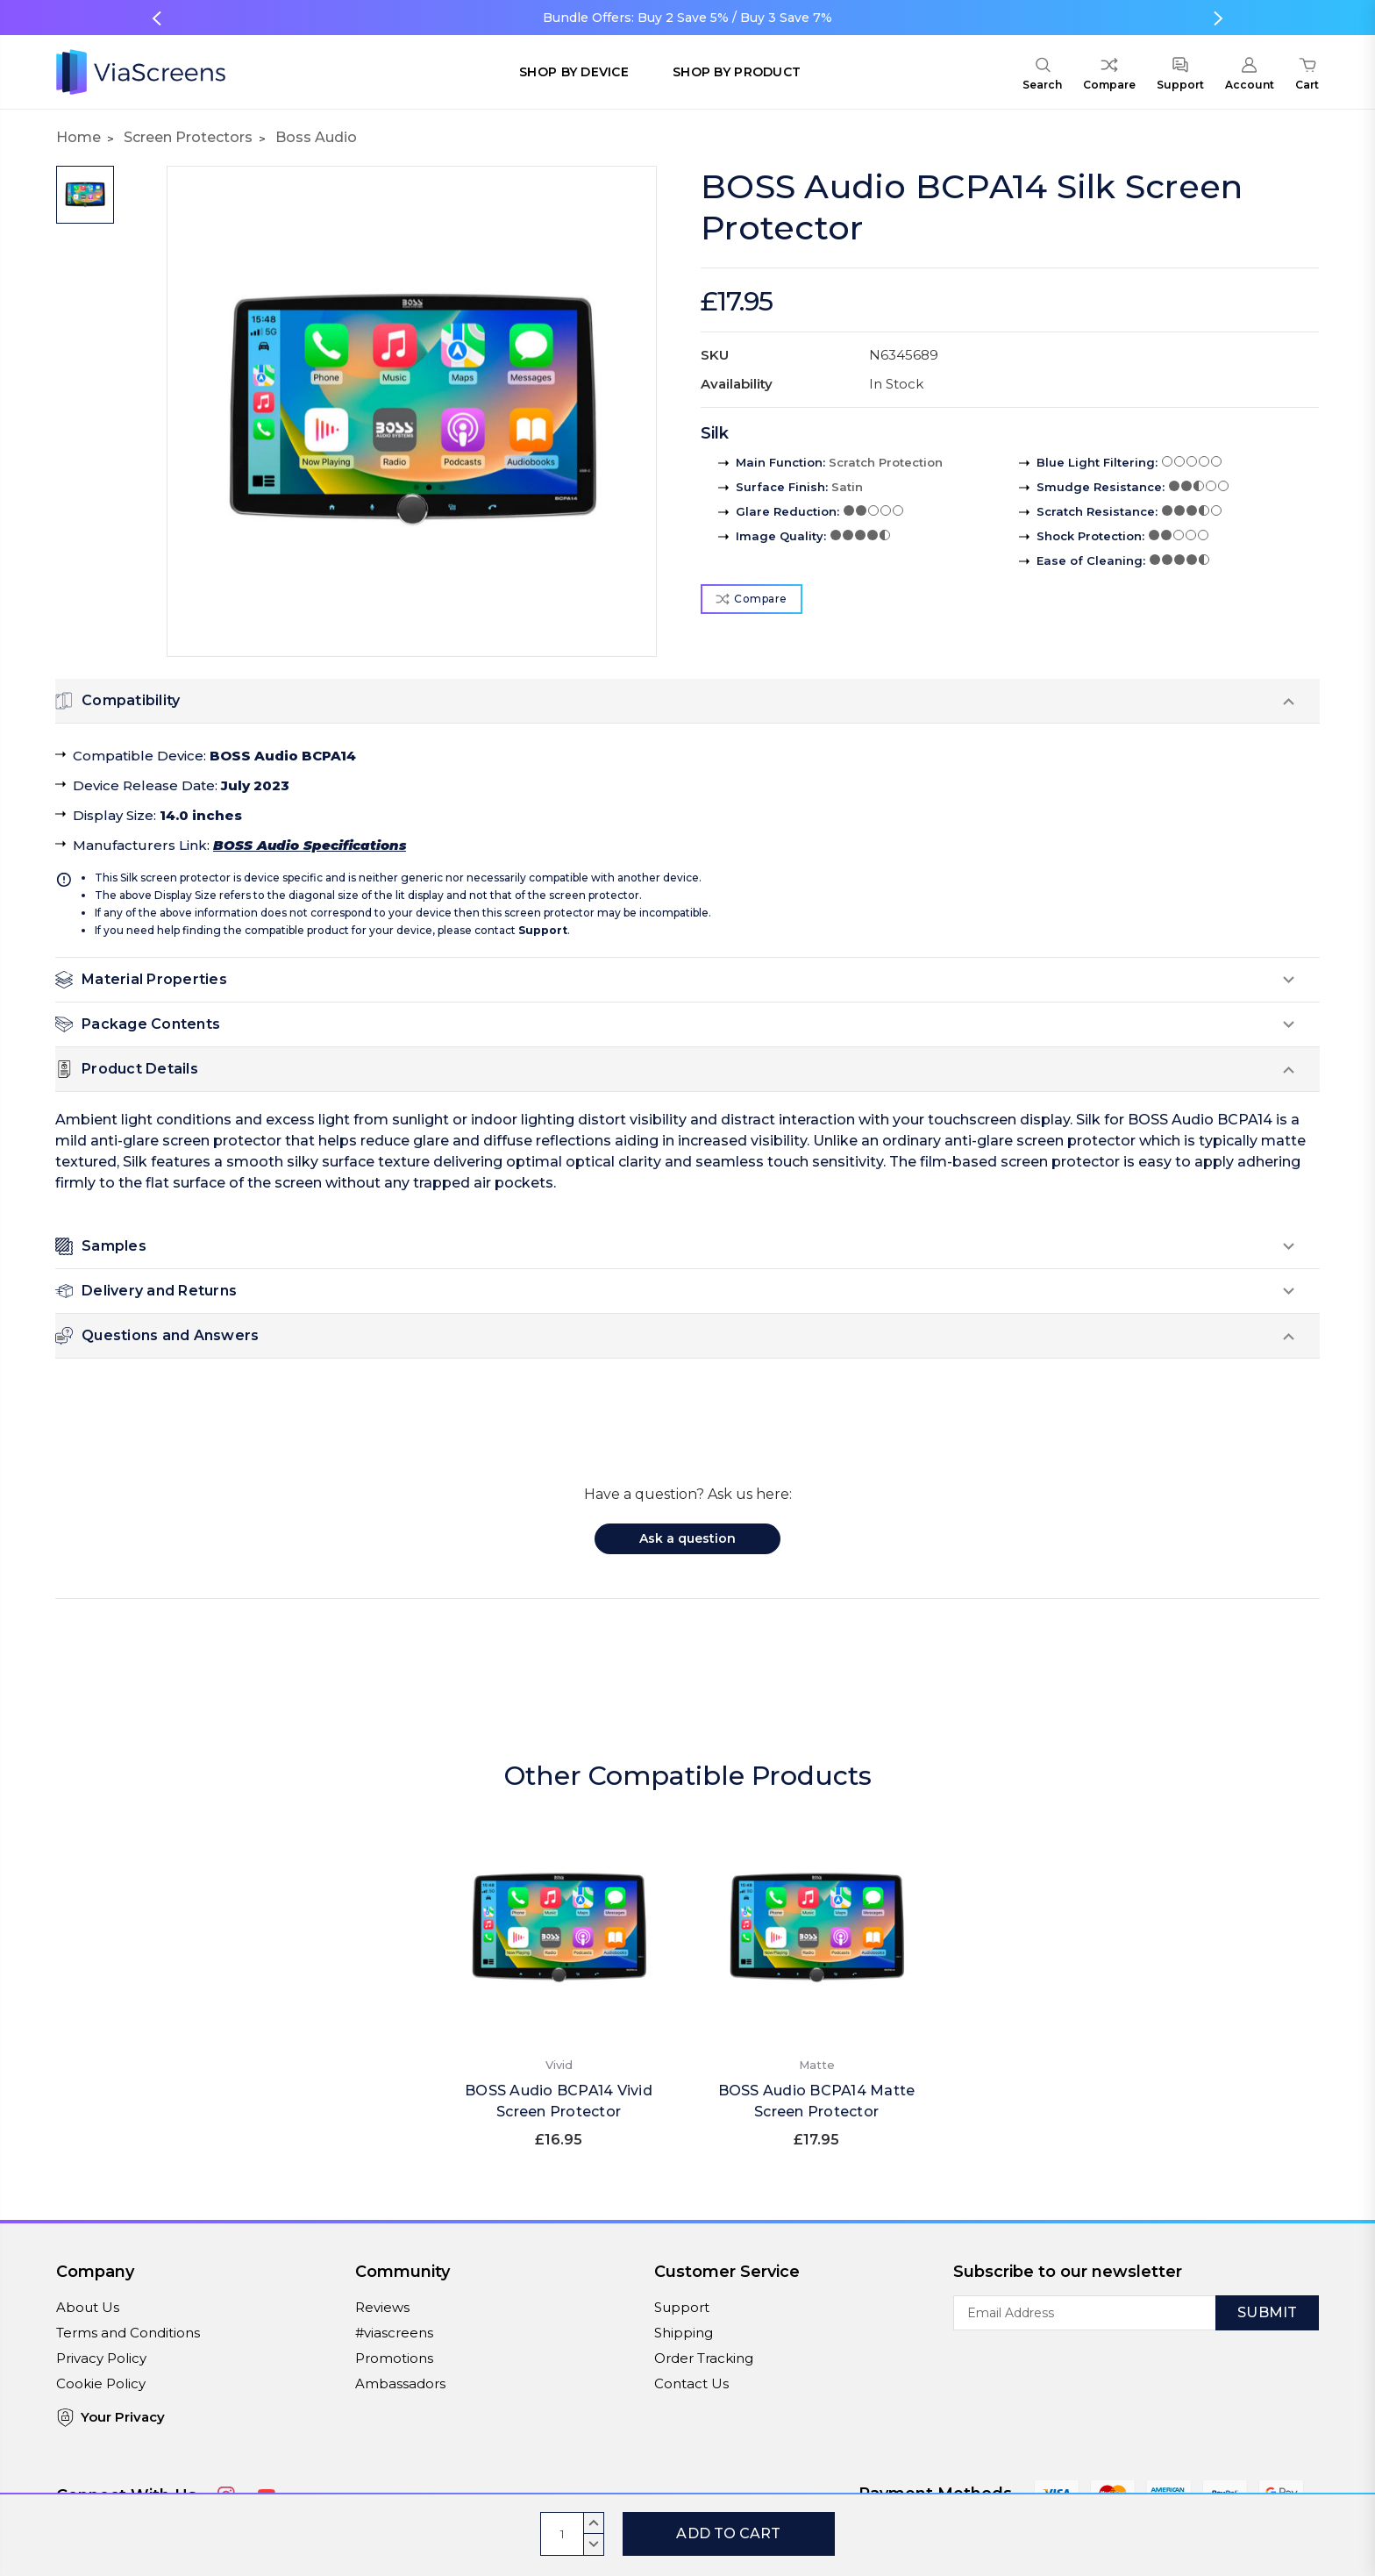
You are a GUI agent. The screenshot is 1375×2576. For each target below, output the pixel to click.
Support (542, 930)
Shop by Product (737, 72)
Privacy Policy (101, 2358)
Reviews (382, 2307)
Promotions (394, 2358)
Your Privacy (110, 2417)
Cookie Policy (101, 2383)
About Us (87, 2307)
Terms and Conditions (128, 2332)
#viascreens (394, 2332)
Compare (751, 599)
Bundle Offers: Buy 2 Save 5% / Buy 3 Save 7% (687, 17)
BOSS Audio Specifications (309, 845)
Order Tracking (703, 2358)
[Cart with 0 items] (1307, 76)
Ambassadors (400, 2383)
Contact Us (691, 2383)
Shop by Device (574, 72)
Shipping (683, 2332)
